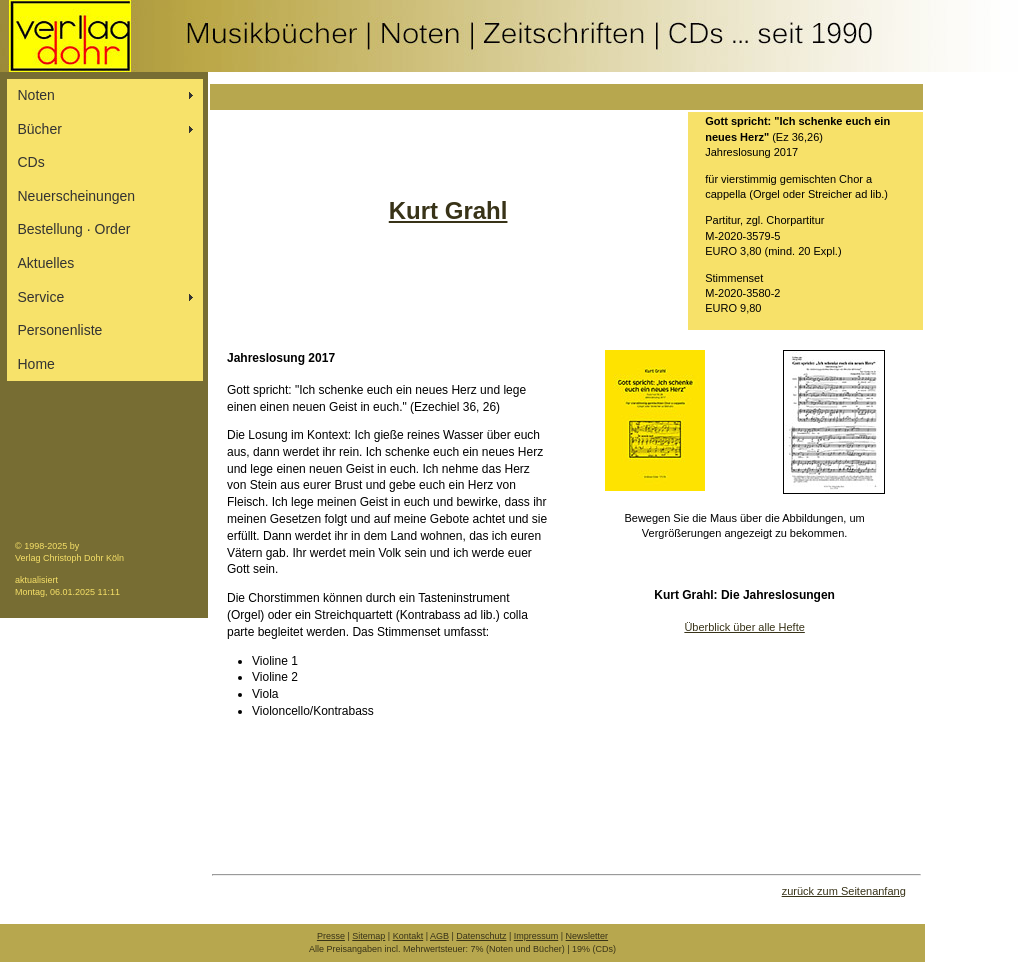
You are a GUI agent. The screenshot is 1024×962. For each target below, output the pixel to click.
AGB (439, 936)
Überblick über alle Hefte (744, 627)
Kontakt (408, 936)
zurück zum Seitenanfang (844, 891)
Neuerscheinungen (77, 196)
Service (41, 297)
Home (36, 364)
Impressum (536, 936)
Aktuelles (46, 263)
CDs (31, 162)
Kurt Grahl (448, 210)
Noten (36, 95)
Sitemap (368, 936)
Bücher (40, 129)
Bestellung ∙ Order (74, 229)
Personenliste (60, 330)
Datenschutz (481, 936)
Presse (331, 936)
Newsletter (587, 936)
